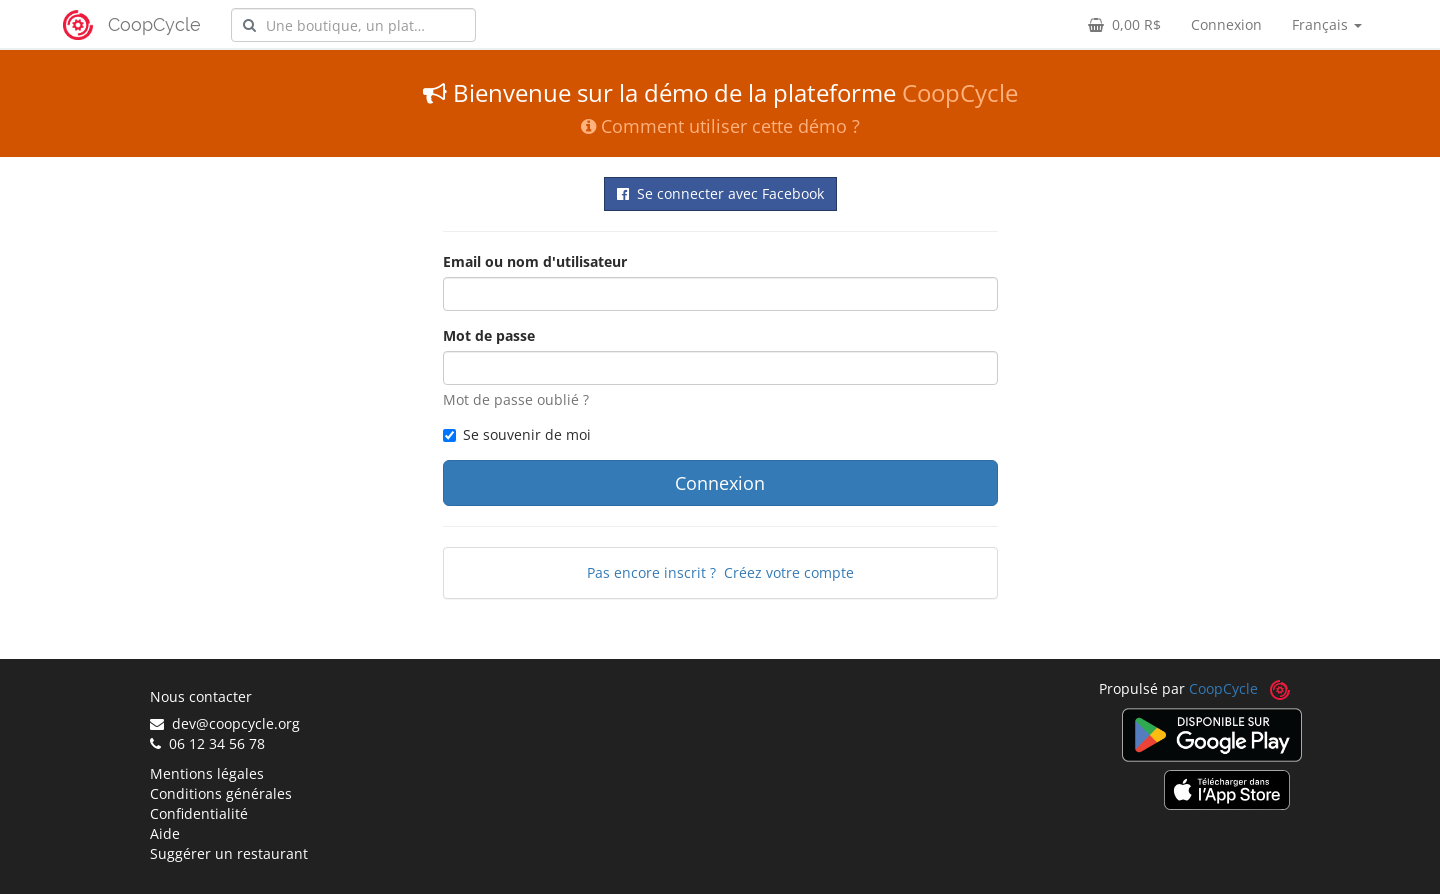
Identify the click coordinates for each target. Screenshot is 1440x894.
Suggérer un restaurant (229, 853)
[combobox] (353, 25)
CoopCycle (154, 24)
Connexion (1226, 24)
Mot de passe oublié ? (516, 399)
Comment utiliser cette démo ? (720, 126)
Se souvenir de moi (517, 434)
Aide (165, 833)
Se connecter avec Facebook (720, 193)
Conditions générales (221, 793)
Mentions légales (207, 773)
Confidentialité (199, 813)
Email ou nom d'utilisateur (535, 261)
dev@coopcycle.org (225, 723)
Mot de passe (489, 335)
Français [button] (1327, 24)
